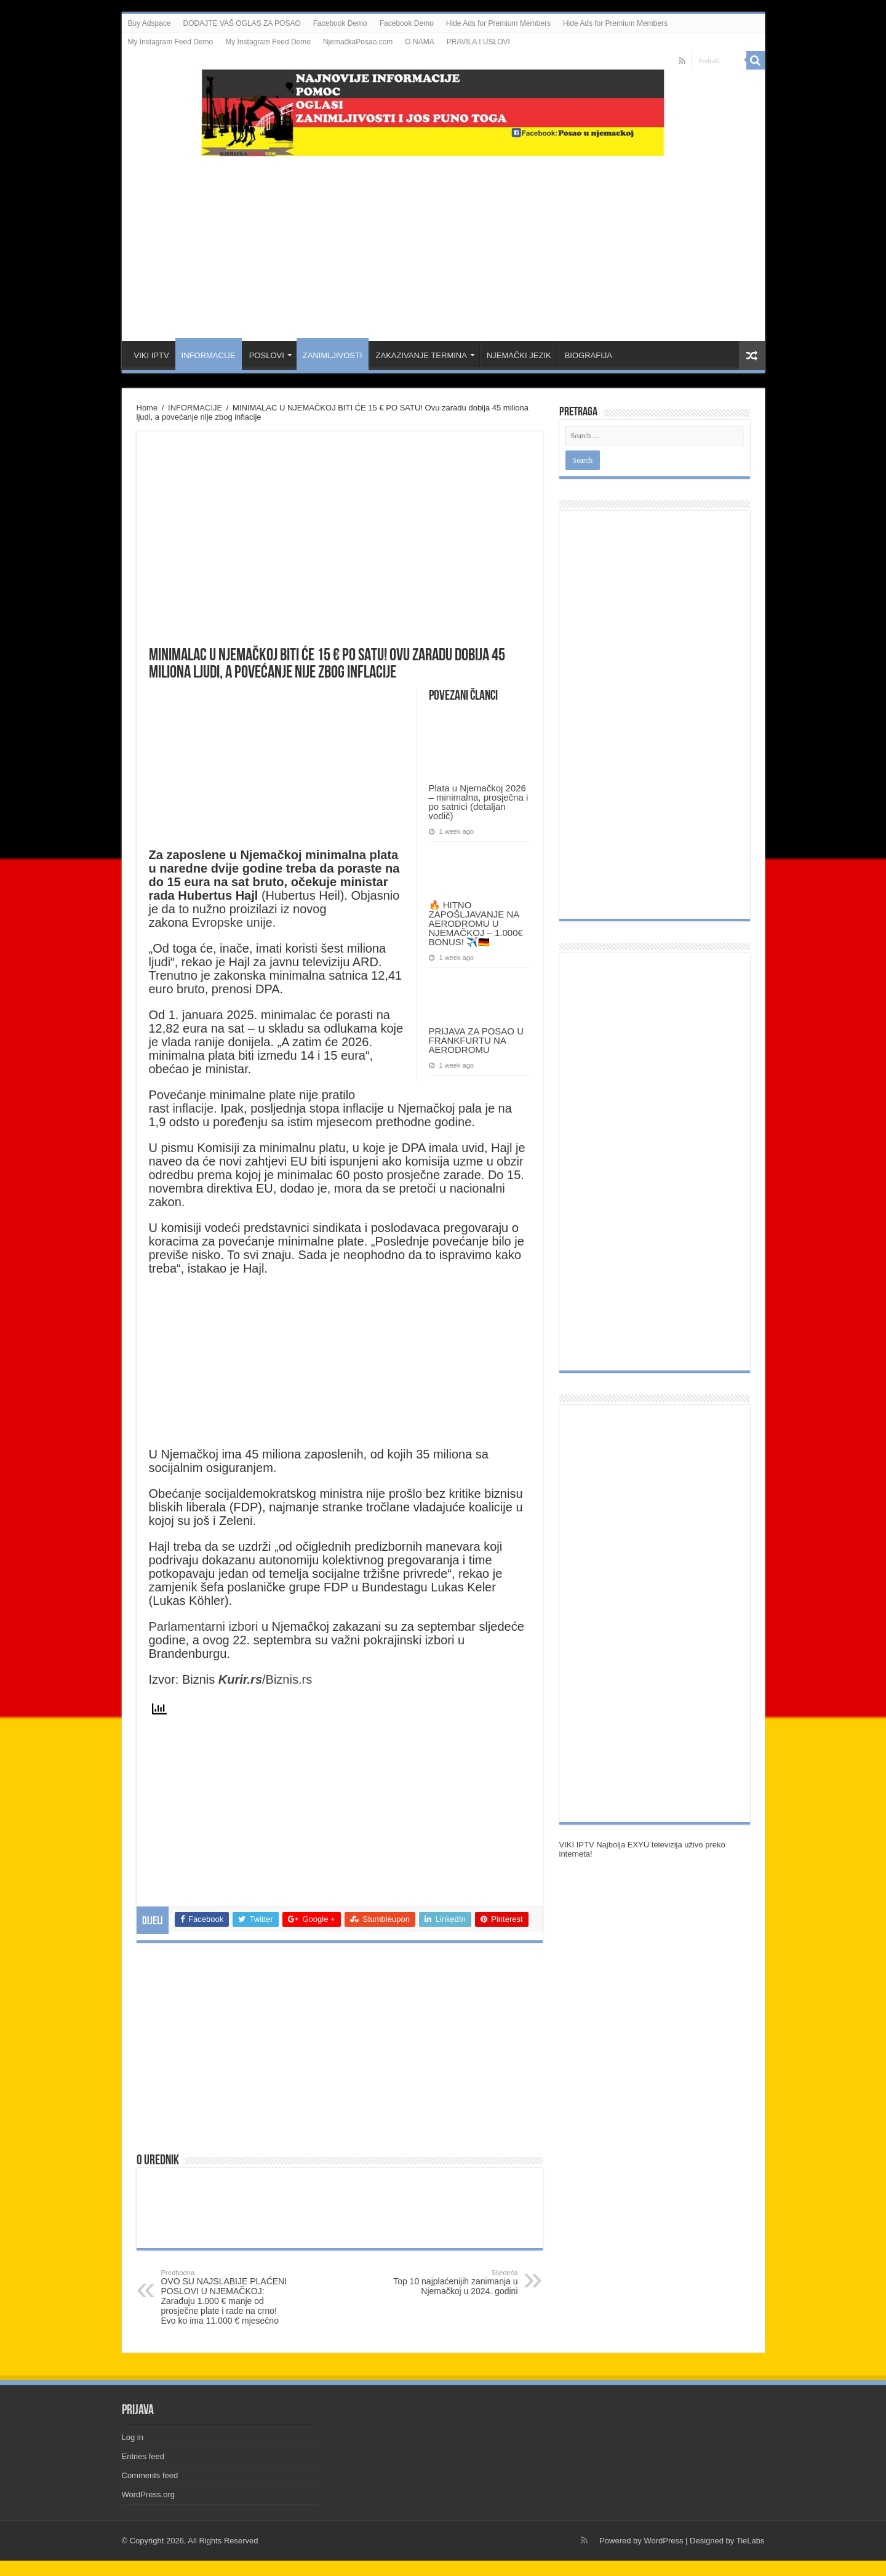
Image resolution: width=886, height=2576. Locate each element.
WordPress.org (148, 2494)
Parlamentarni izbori (205, 1626)
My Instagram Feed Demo (171, 42)
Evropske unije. (234, 922)
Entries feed (143, 2456)
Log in (132, 2437)
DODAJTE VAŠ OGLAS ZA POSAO (242, 23)
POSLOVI (266, 355)
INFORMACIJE (209, 355)
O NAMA (419, 42)
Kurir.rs (240, 1679)
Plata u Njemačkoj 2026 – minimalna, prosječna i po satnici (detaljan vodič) (479, 802)
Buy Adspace (149, 23)
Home (147, 407)
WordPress (663, 2540)
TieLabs (750, 2540)
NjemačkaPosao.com (358, 42)
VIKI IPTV (151, 355)
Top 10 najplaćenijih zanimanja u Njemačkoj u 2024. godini (455, 2282)
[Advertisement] (443, 242)
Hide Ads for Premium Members (498, 23)
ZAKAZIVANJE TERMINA (421, 355)
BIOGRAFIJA (588, 355)
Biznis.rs (289, 1679)
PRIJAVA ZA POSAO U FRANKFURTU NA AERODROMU (476, 1040)
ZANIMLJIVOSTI (332, 355)
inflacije (193, 1108)
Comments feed (150, 2475)
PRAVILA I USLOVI (478, 42)
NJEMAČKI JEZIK (519, 355)
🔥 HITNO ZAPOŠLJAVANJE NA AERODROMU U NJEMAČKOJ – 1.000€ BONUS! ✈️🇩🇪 (476, 923)
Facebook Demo (340, 23)
